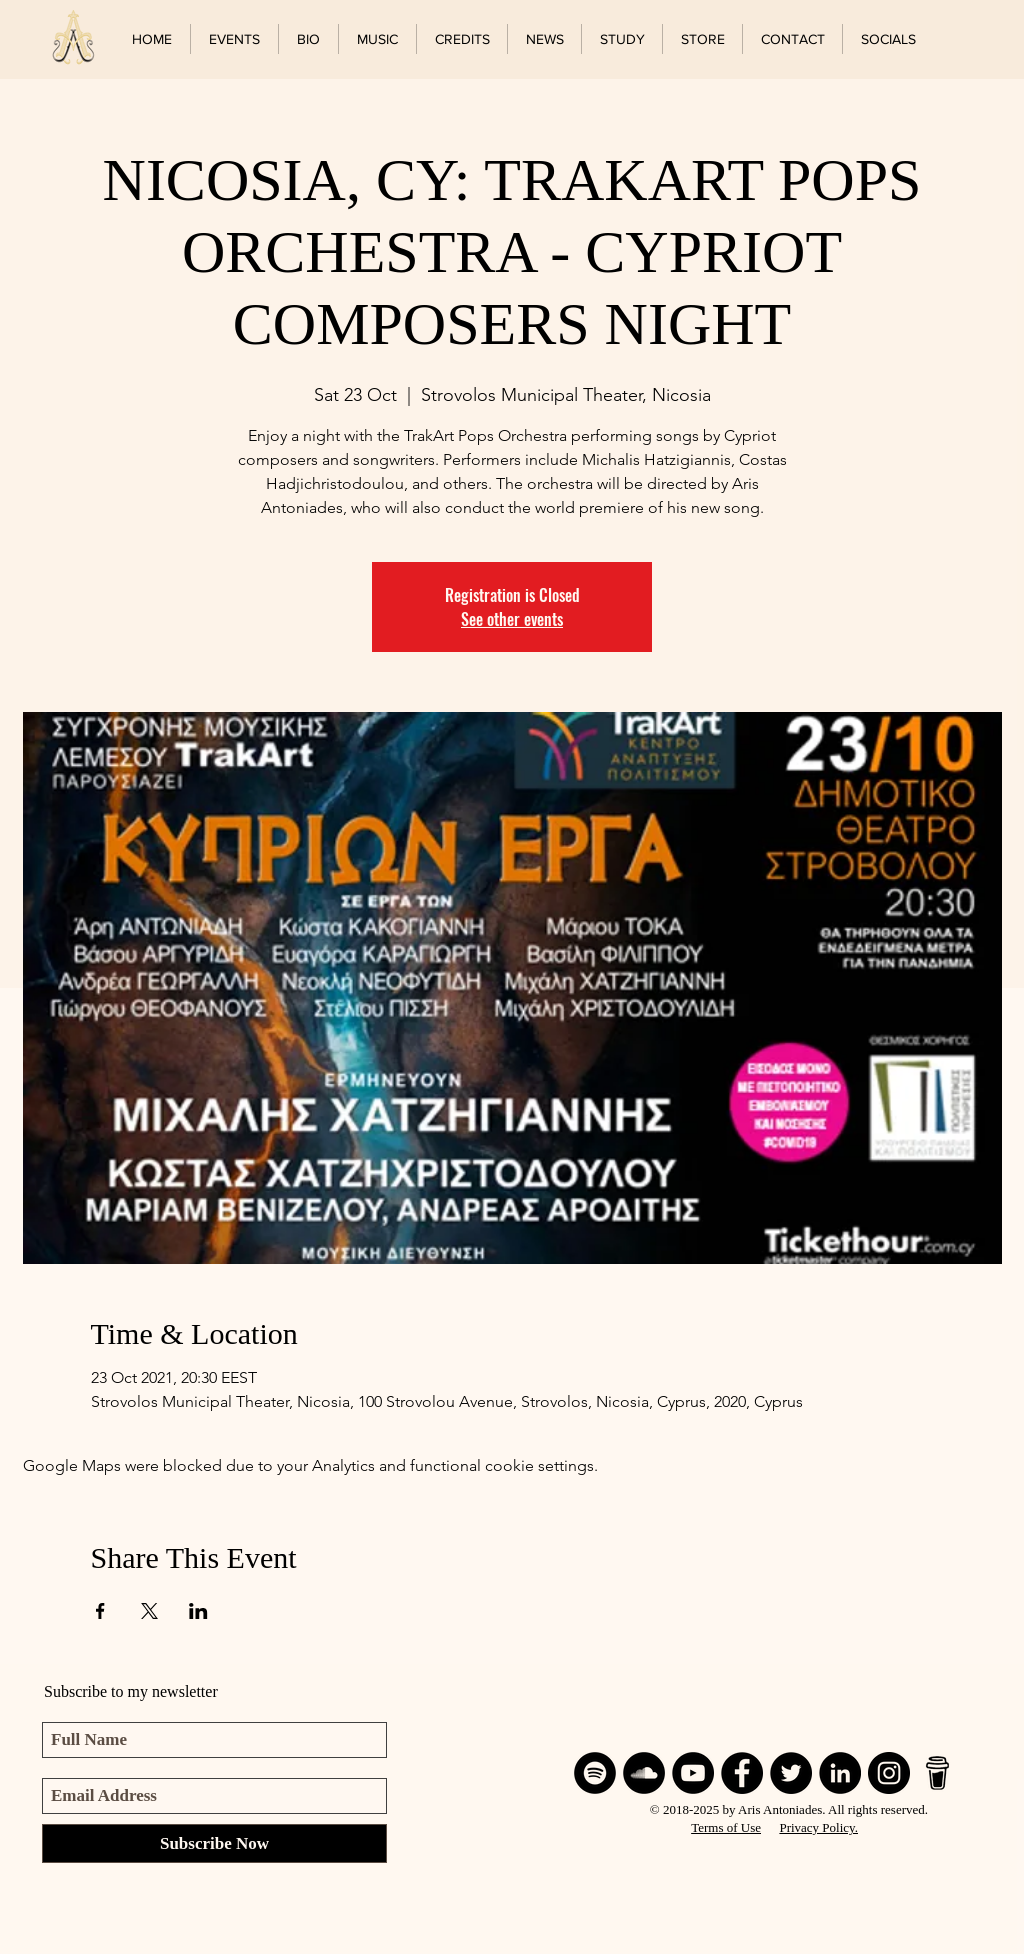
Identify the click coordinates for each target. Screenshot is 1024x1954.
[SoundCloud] (644, 1773)
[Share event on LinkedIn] (198, 1611)
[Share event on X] (149, 1611)
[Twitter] (791, 1773)
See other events (512, 619)
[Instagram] (889, 1773)
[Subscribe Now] (214, 1843)
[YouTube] (693, 1773)
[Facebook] (742, 1773)
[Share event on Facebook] (100, 1611)
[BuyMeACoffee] (938, 1773)
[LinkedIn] (840, 1773)
